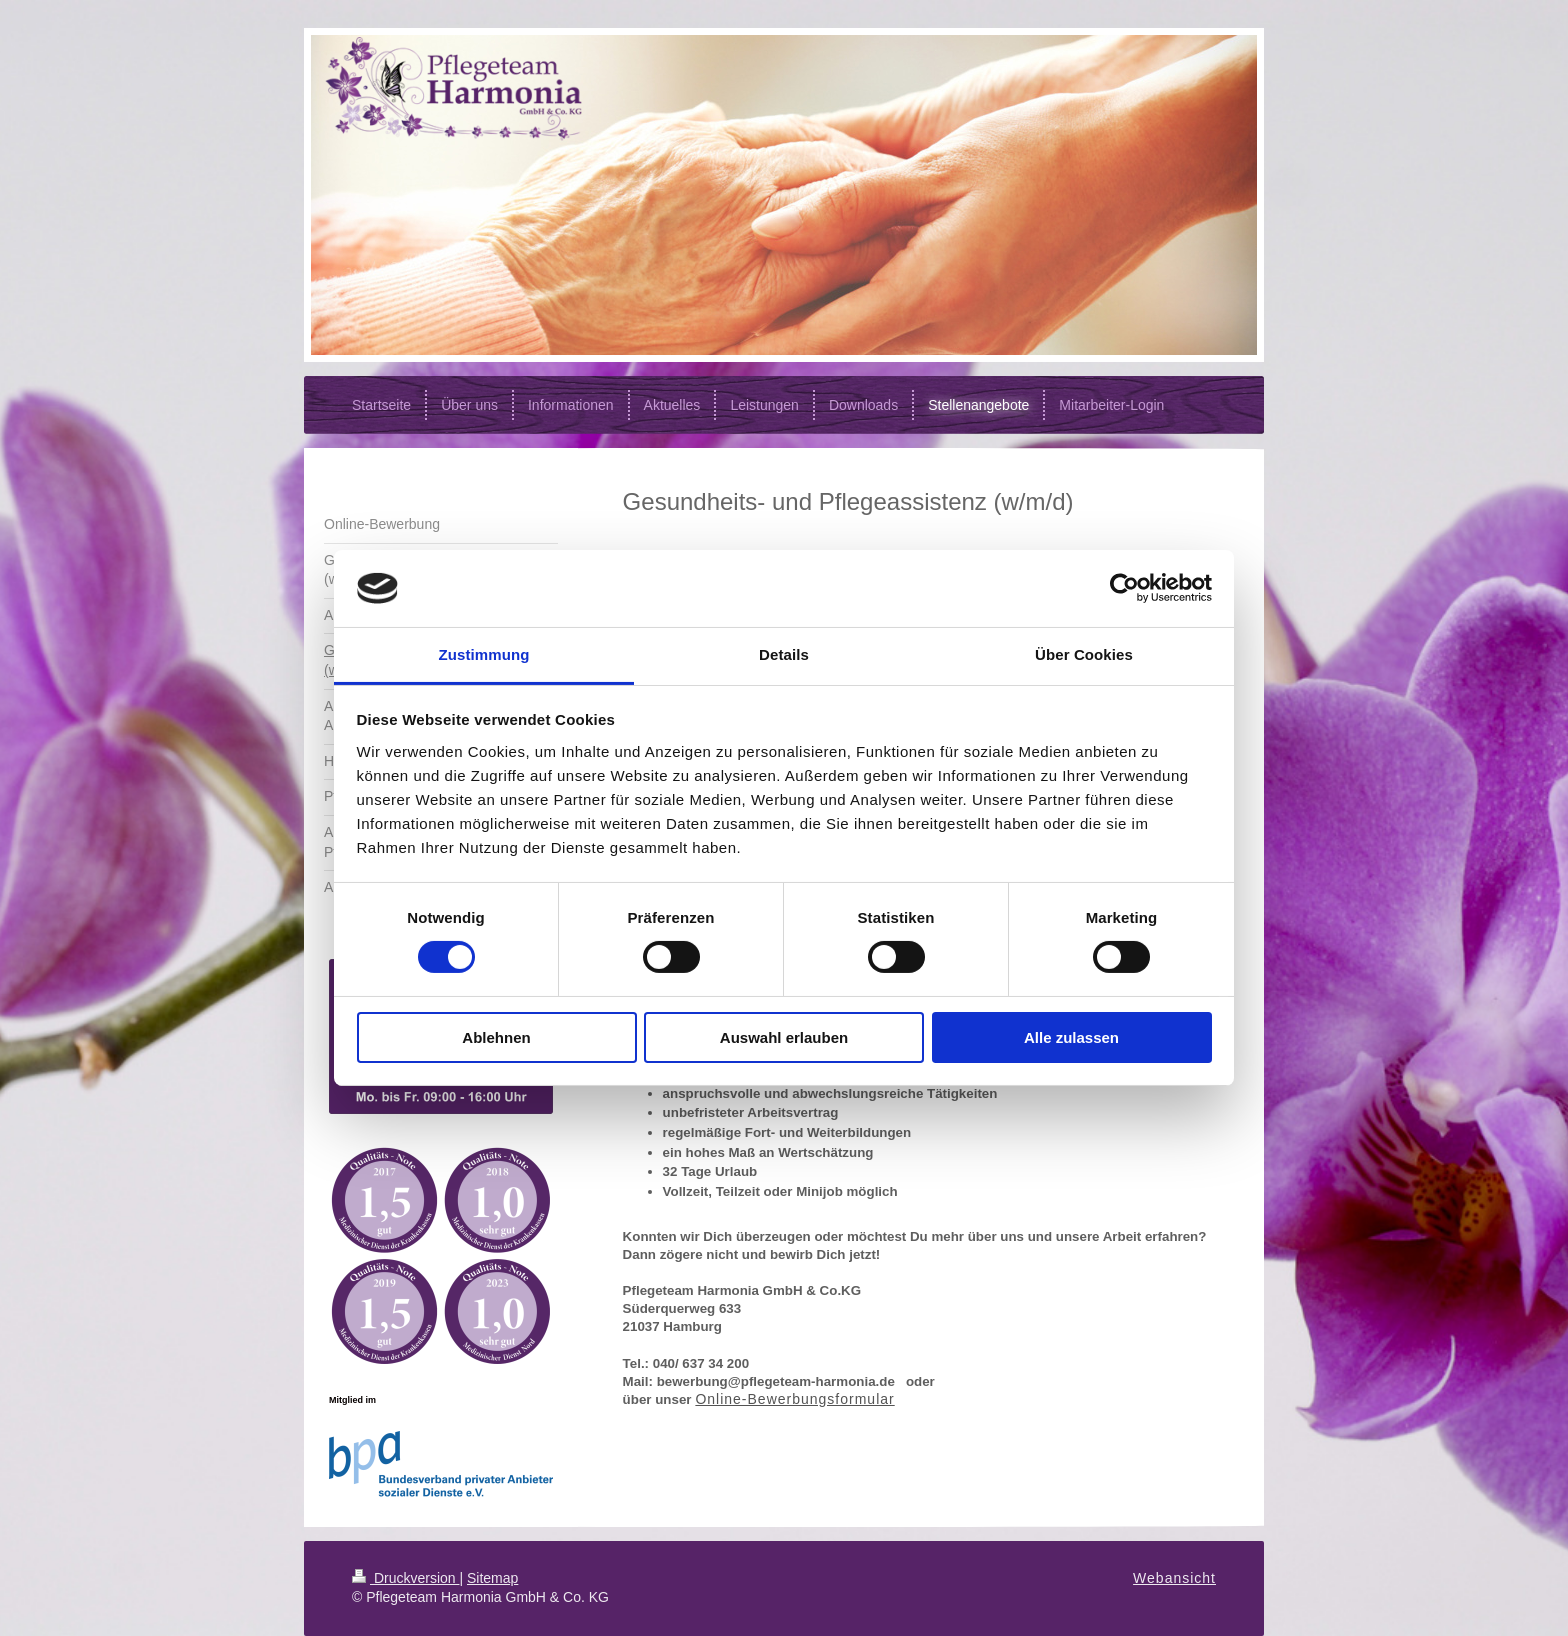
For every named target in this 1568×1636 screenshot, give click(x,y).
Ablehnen (496, 1037)
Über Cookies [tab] (1084, 654)
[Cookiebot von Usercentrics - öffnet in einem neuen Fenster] (1124, 588)
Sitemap (492, 1578)
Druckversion (405, 1578)
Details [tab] (784, 654)
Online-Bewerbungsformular (794, 1399)
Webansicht (1174, 1578)
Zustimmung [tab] (484, 654)
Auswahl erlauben (784, 1037)
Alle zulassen (1071, 1037)
